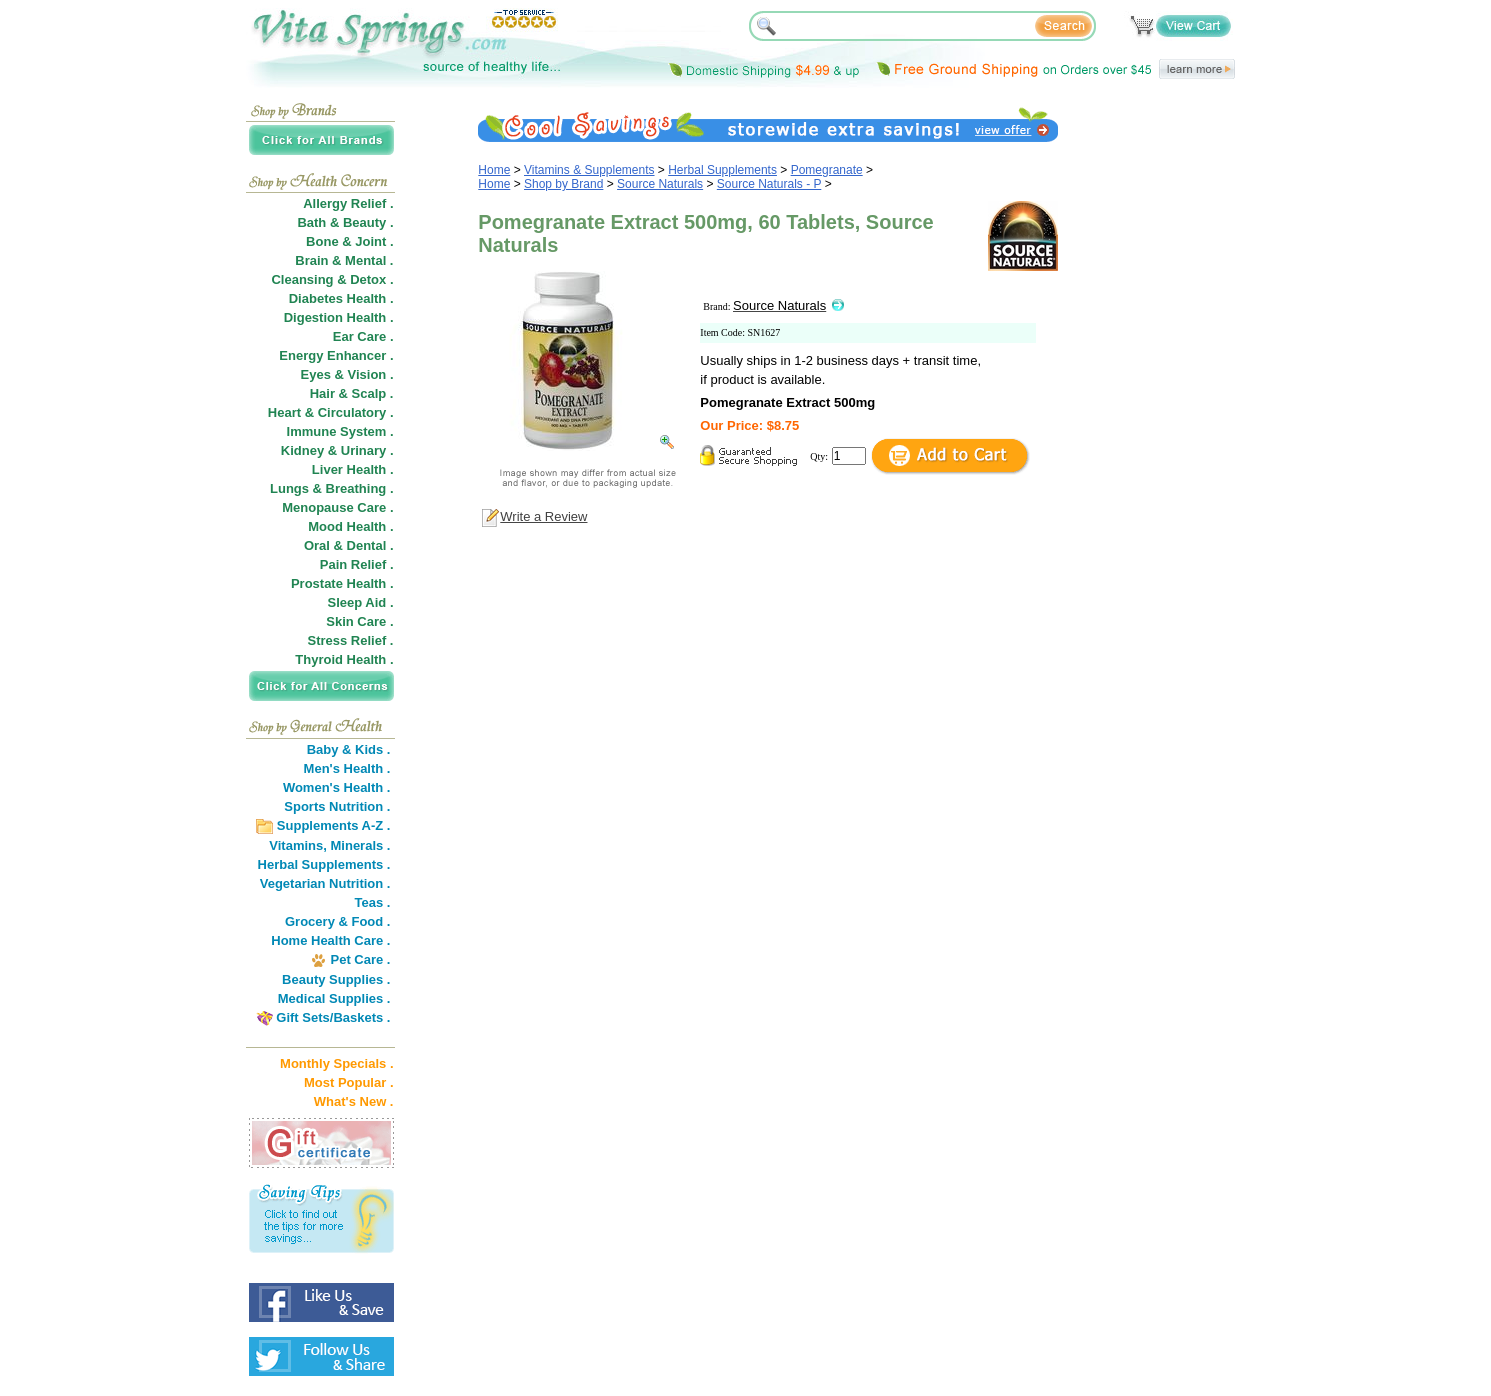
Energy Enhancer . (336, 355)
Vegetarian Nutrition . (325, 883)
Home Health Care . (330, 940)
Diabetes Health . (341, 298)
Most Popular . (349, 1082)
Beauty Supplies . (336, 979)
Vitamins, (298, 845)
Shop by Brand (563, 184)
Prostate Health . (342, 583)
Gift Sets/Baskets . (333, 1017)
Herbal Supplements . (324, 864)
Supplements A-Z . (334, 825)
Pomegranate (827, 170)
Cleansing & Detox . (332, 279)
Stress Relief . (351, 640)
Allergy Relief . (348, 203)
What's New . (354, 1101)
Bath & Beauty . (345, 222)
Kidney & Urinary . (337, 450)
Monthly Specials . (336, 1063)
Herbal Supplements (722, 170)
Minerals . (361, 845)
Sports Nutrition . (337, 806)
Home (494, 170)
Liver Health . (353, 469)
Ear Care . (363, 336)
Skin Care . (359, 621)
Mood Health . (350, 526)
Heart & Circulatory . (331, 412)
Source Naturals (660, 184)
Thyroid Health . (344, 659)
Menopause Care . (337, 507)
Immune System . (340, 431)
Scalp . (373, 393)
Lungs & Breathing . (332, 488)
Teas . (373, 902)
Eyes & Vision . (347, 374)
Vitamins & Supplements (589, 170)
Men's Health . (347, 768)
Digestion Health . (339, 317)
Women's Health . (337, 787)
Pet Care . (360, 959)
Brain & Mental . (344, 260)
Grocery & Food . (337, 921)
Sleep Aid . (361, 602)
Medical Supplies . (334, 998)
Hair (322, 393)
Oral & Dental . (349, 545)
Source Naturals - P (769, 184)
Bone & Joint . (349, 241)
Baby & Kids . (349, 749)
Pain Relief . (357, 564)
